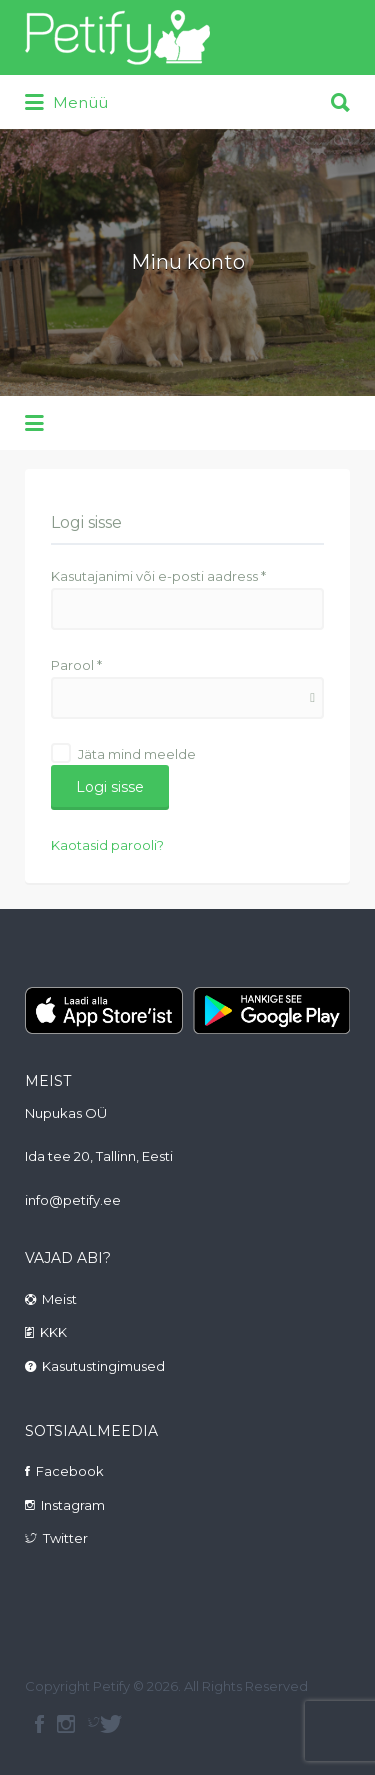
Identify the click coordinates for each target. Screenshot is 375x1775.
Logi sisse (110, 787)
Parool (76, 665)
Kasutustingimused (103, 1366)
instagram (66, 1724)
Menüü (66, 103)
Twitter (65, 1538)
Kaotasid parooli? (107, 845)
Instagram (73, 1505)
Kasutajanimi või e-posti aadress (158, 576)
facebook (39, 1724)
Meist (59, 1299)
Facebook (70, 1471)
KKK (53, 1332)
